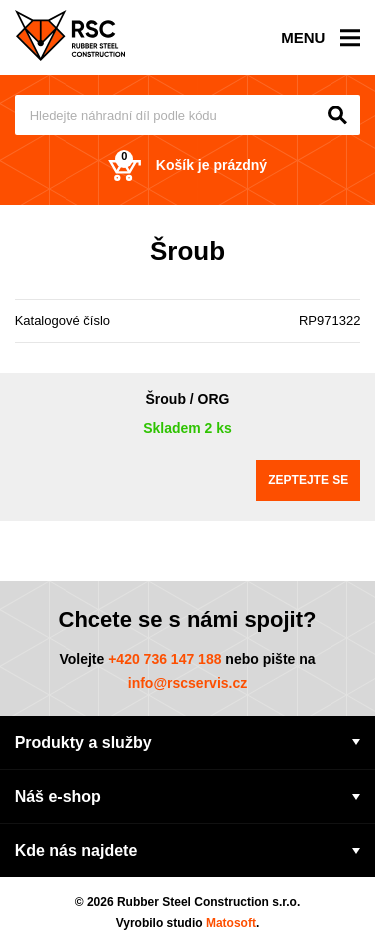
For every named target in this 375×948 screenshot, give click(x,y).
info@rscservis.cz (188, 683)
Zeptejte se (308, 480)
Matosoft (231, 923)
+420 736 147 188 (164, 659)
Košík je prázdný (187, 165)
